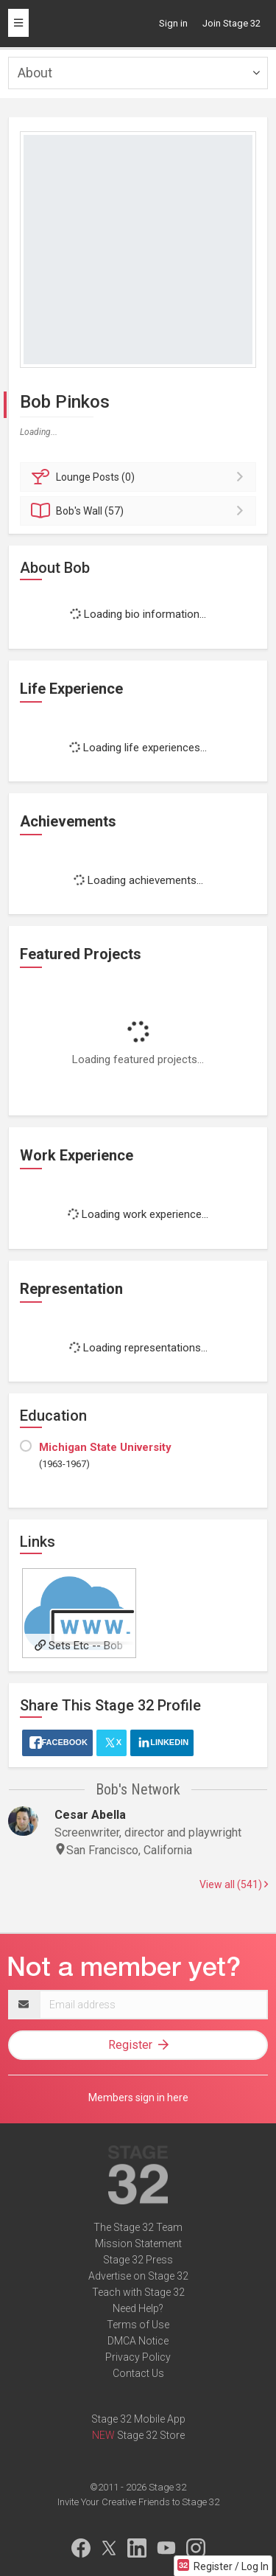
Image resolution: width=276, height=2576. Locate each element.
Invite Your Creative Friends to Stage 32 (138, 2501)
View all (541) (233, 1884)
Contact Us (138, 2373)
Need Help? (138, 2308)
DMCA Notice (138, 2341)
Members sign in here (138, 2097)
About (35, 72)
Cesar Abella (90, 1815)
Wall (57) (140, 511)
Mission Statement (138, 2243)
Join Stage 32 (231, 23)
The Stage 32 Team (138, 2227)
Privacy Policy (138, 2357)
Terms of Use (138, 2324)
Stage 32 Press (138, 2260)
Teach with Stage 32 (138, 2292)
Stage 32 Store (151, 2435)
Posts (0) (140, 477)
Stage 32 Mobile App (138, 2419)
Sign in (173, 23)
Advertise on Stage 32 (138, 2276)
